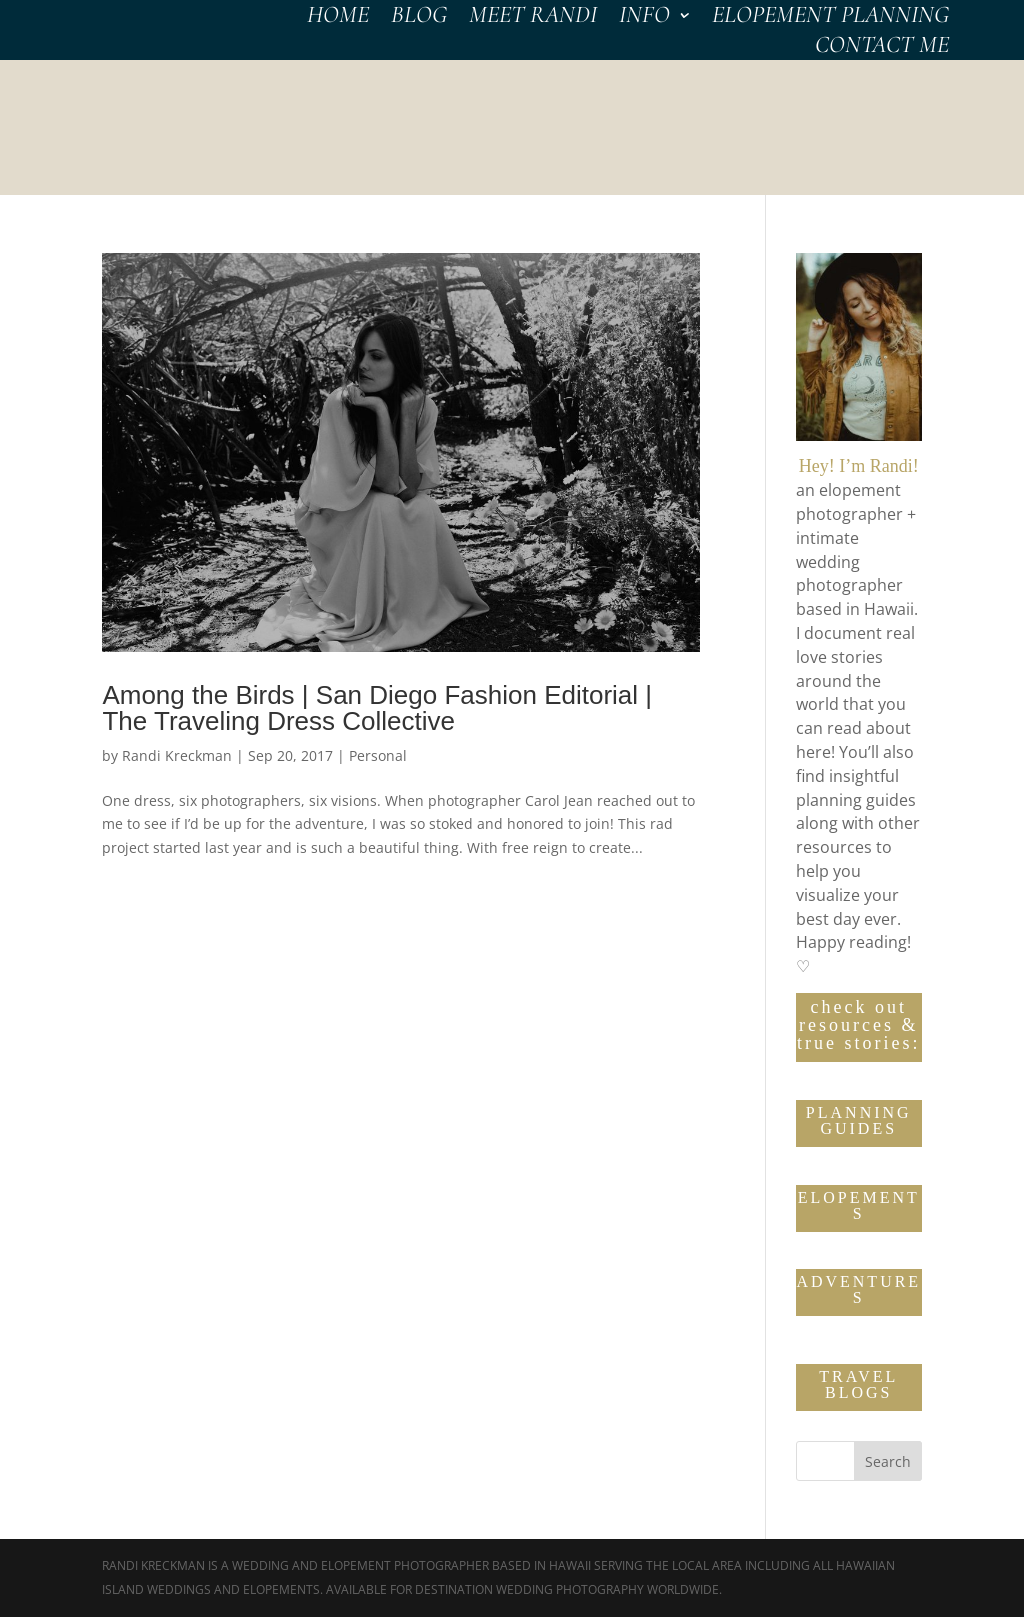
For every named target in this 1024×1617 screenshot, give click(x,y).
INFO (644, 18)
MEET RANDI (533, 18)
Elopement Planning (830, 18)
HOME (338, 18)
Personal (378, 755)
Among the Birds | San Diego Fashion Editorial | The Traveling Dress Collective (377, 708)
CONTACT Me (882, 48)
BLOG (419, 18)
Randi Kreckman (177, 755)
